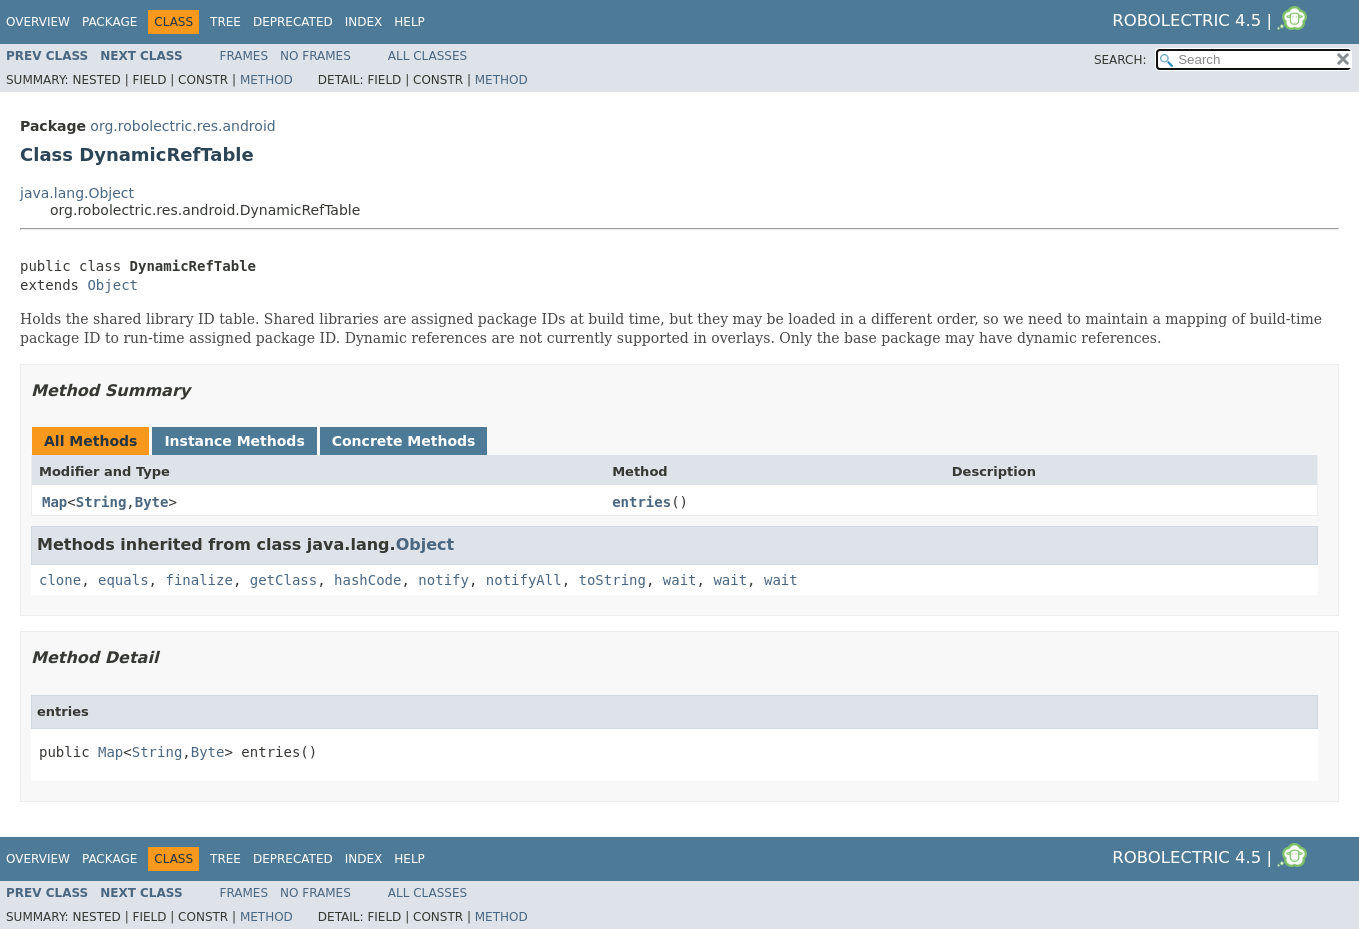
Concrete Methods (404, 441)
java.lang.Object (77, 193)
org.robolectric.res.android (182, 126)
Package (109, 22)
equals (123, 580)
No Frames (315, 56)
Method (266, 80)
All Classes (427, 56)
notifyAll (524, 580)
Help (409, 22)
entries (641, 502)
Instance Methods (234, 441)
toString (612, 580)
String (101, 502)
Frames (244, 56)
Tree (225, 22)
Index (364, 22)
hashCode (367, 580)
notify (443, 580)
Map (54, 502)
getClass (283, 580)
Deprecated (293, 22)
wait (680, 580)
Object (112, 285)
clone (60, 580)
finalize (198, 580)
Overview (38, 22)
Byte (152, 502)
